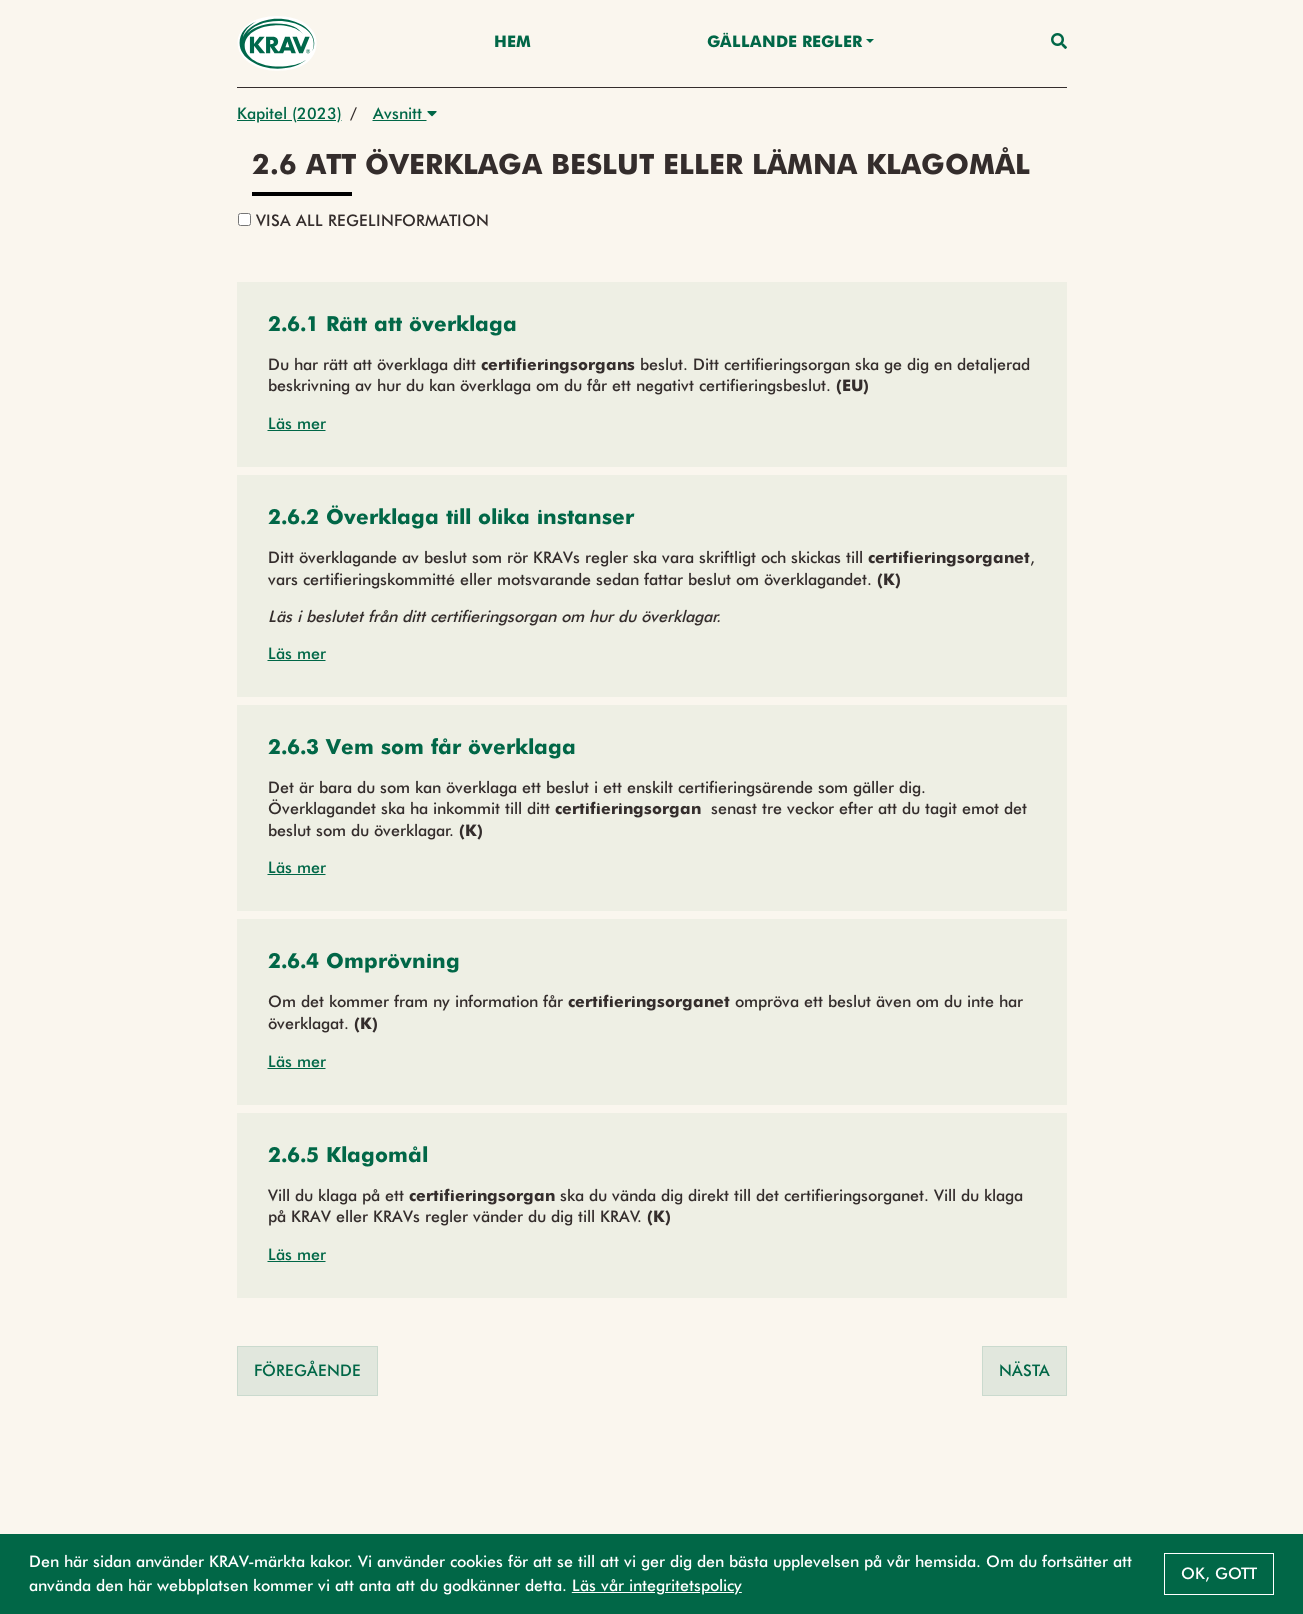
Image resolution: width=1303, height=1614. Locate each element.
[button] (392, 326)
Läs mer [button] (297, 423)
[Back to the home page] (277, 43)
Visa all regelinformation (363, 220)
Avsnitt (405, 113)
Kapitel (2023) (289, 113)
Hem (512, 43)
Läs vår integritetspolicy (657, 1585)
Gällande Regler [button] (784, 43)
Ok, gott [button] (1219, 1573)
